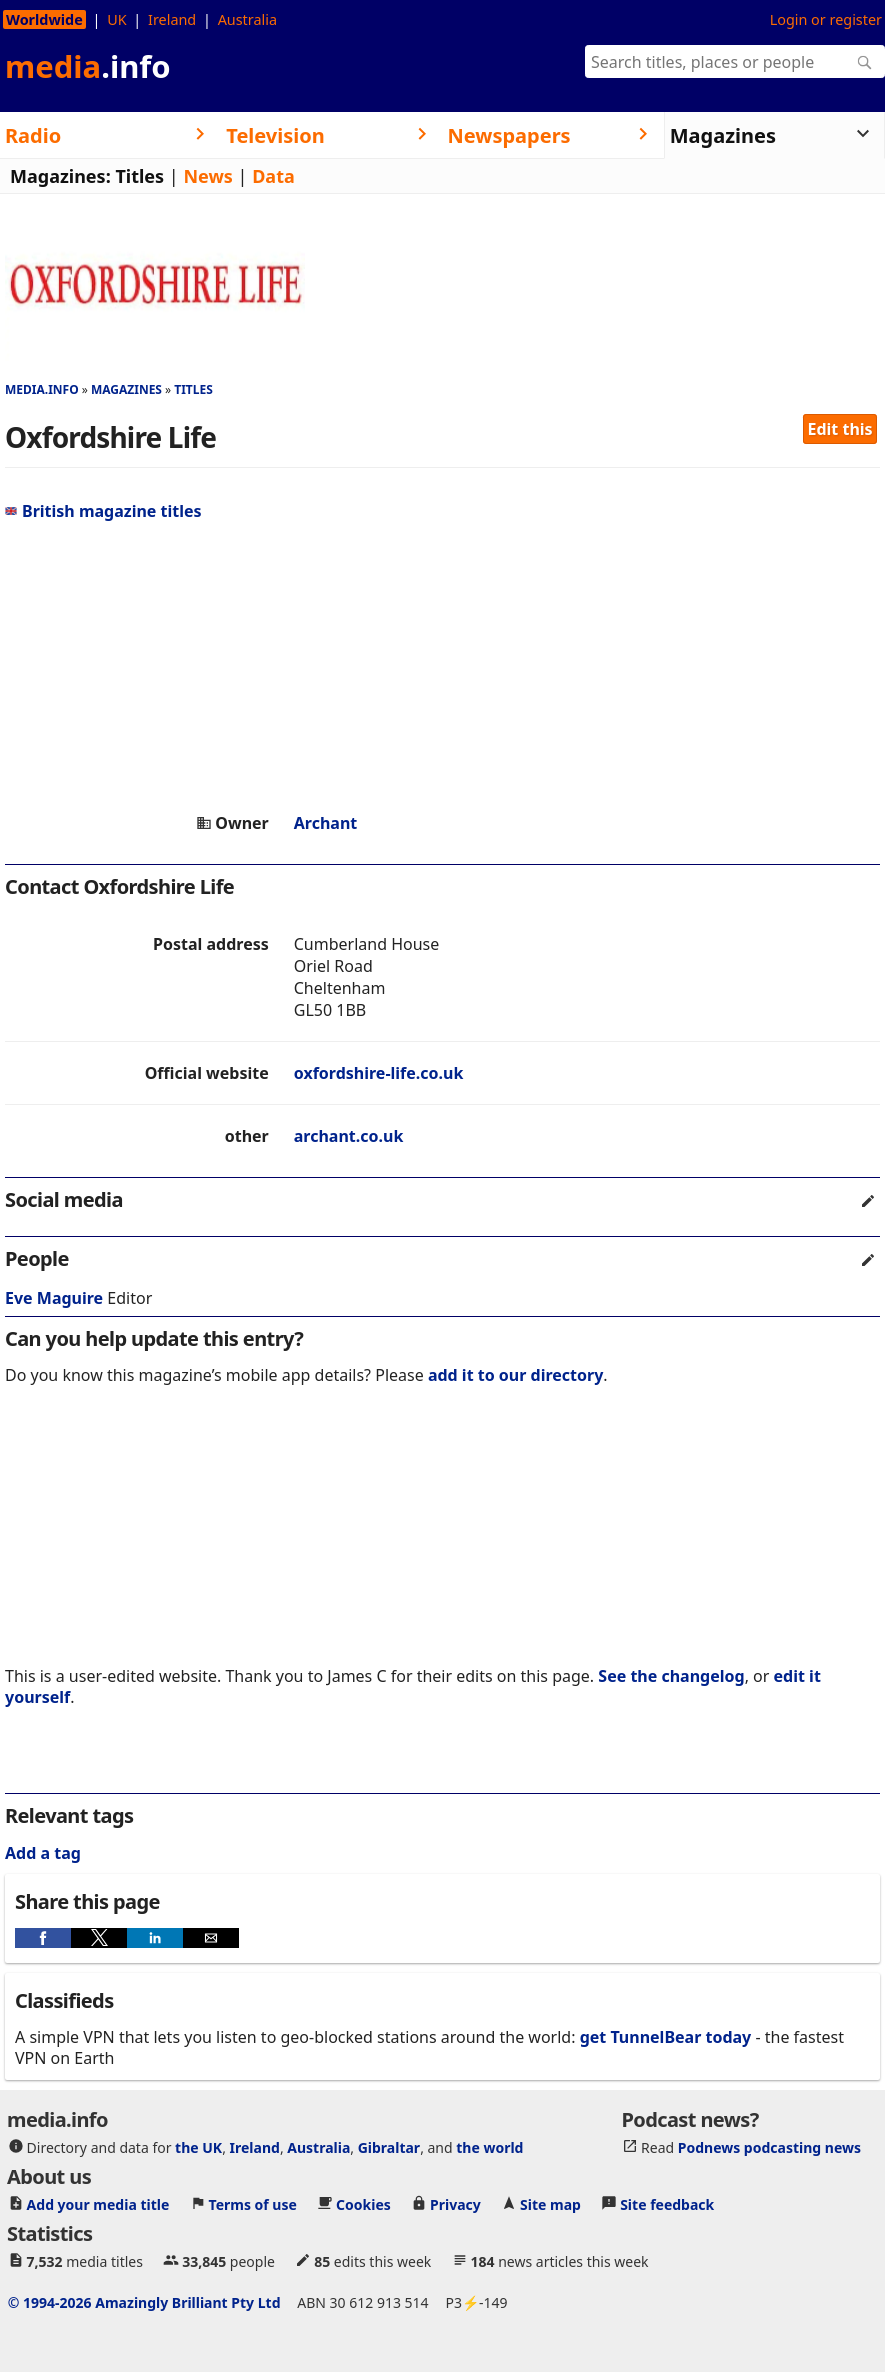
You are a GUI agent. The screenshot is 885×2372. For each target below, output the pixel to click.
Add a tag (43, 1853)
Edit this (840, 429)
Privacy (455, 2204)
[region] (442, 667)
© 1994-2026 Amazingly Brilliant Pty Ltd (144, 2302)
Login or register (826, 19)
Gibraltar (389, 2147)
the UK (198, 2147)
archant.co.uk (349, 1136)
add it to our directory (515, 1375)
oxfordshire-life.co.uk (379, 1073)
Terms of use (253, 2204)
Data (273, 176)
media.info (42, 389)
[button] (43, 1938)
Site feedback (667, 2204)
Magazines (126, 389)
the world (489, 2147)
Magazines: (60, 176)
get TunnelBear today (666, 2037)
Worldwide (44, 19)
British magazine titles (103, 511)
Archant (326, 823)
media (88, 66)
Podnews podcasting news (769, 2147)
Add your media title (98, 2204)
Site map (550, 2204)
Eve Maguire (54, 1298)
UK (116, 19)
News (207, 176)
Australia (247, 19)
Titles (139, 176)
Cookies (363, 2204)
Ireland (172, 19)
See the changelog (671, 1676)
